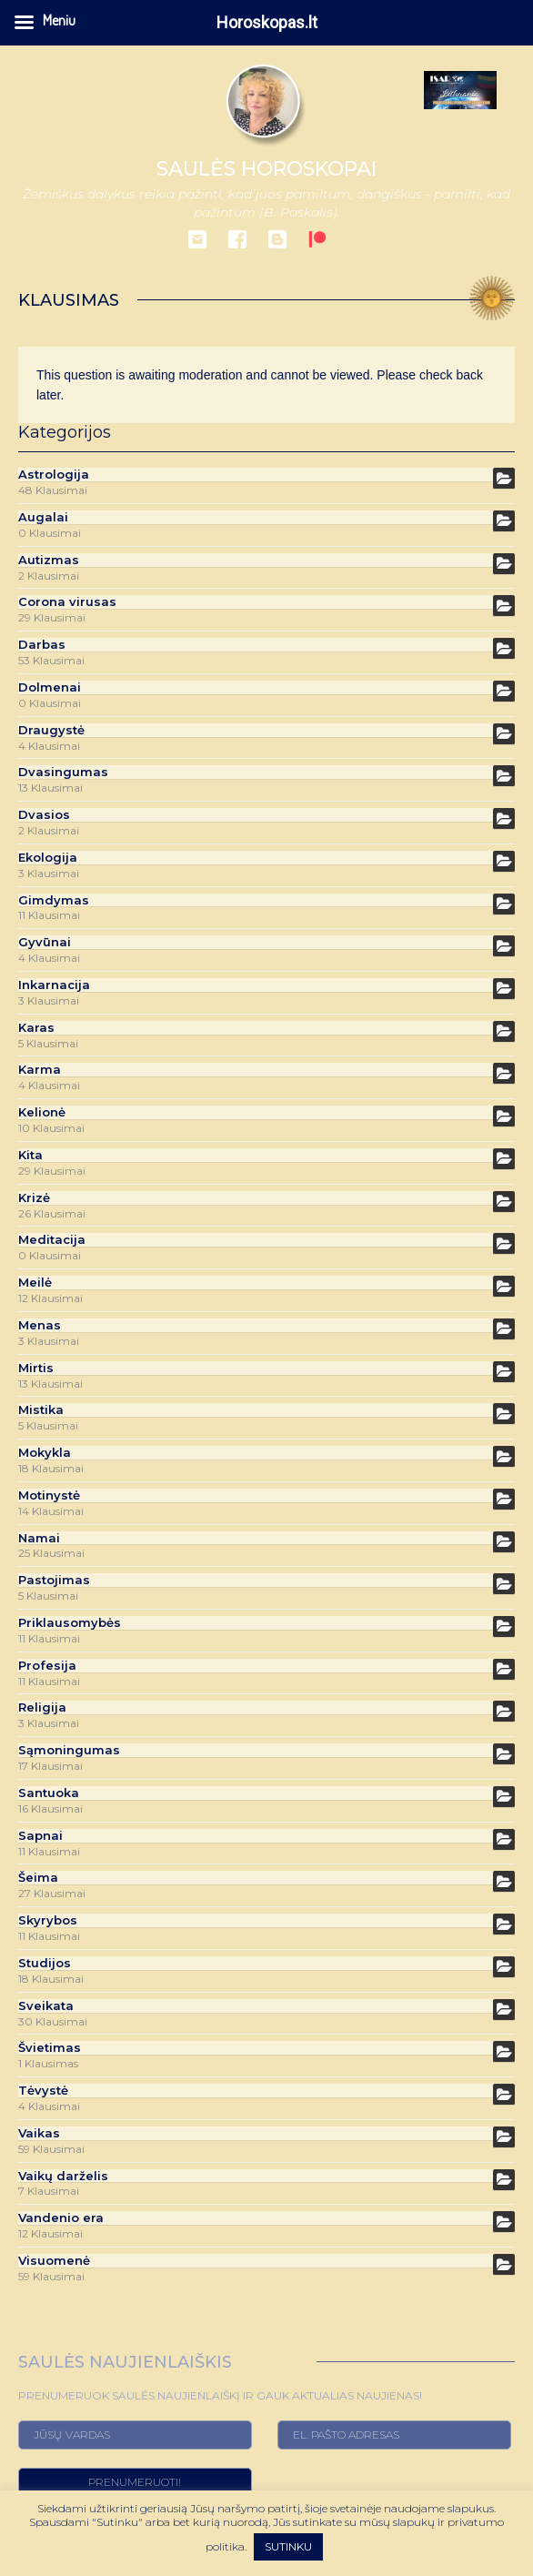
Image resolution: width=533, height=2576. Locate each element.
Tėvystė (43, 2090)
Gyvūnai (44, 942)
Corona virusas (67, 602)
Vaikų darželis (63, 2176)
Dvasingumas (63, 772)
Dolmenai (49, 687)
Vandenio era (61, 2218)
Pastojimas (54, 1580)
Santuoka (48, 1793)
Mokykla (44, 1453)
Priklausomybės (69, 1623)
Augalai (43, 517)
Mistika (41, 1410)
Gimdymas (53, 900)
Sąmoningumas (69, 1750)
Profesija (47, 1665)
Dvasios (44, 815)
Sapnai (40, 1836)
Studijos (44, 1963)
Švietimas (49, 2048)
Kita (30, 1155)
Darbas (41, 645)
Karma (39, 1069)
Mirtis (36, 1368)
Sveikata (46, 2006)
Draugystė (51, 730)
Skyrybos (47, 1920)
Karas (36, 1028)
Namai (39, 1538)
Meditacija (51, 1240)
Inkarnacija (54, 985)
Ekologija (47, 857)
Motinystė (49, 1495)
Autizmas (48, 560)
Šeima (38, 1877)
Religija (42, 1707)
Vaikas (39, 2133)
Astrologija (53, 474)
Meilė (35, 1282)
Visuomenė (54, 2261)
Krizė (34, 1198)
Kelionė (41, 1112)
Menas (39, 1325)
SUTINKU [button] (288, 2546)
